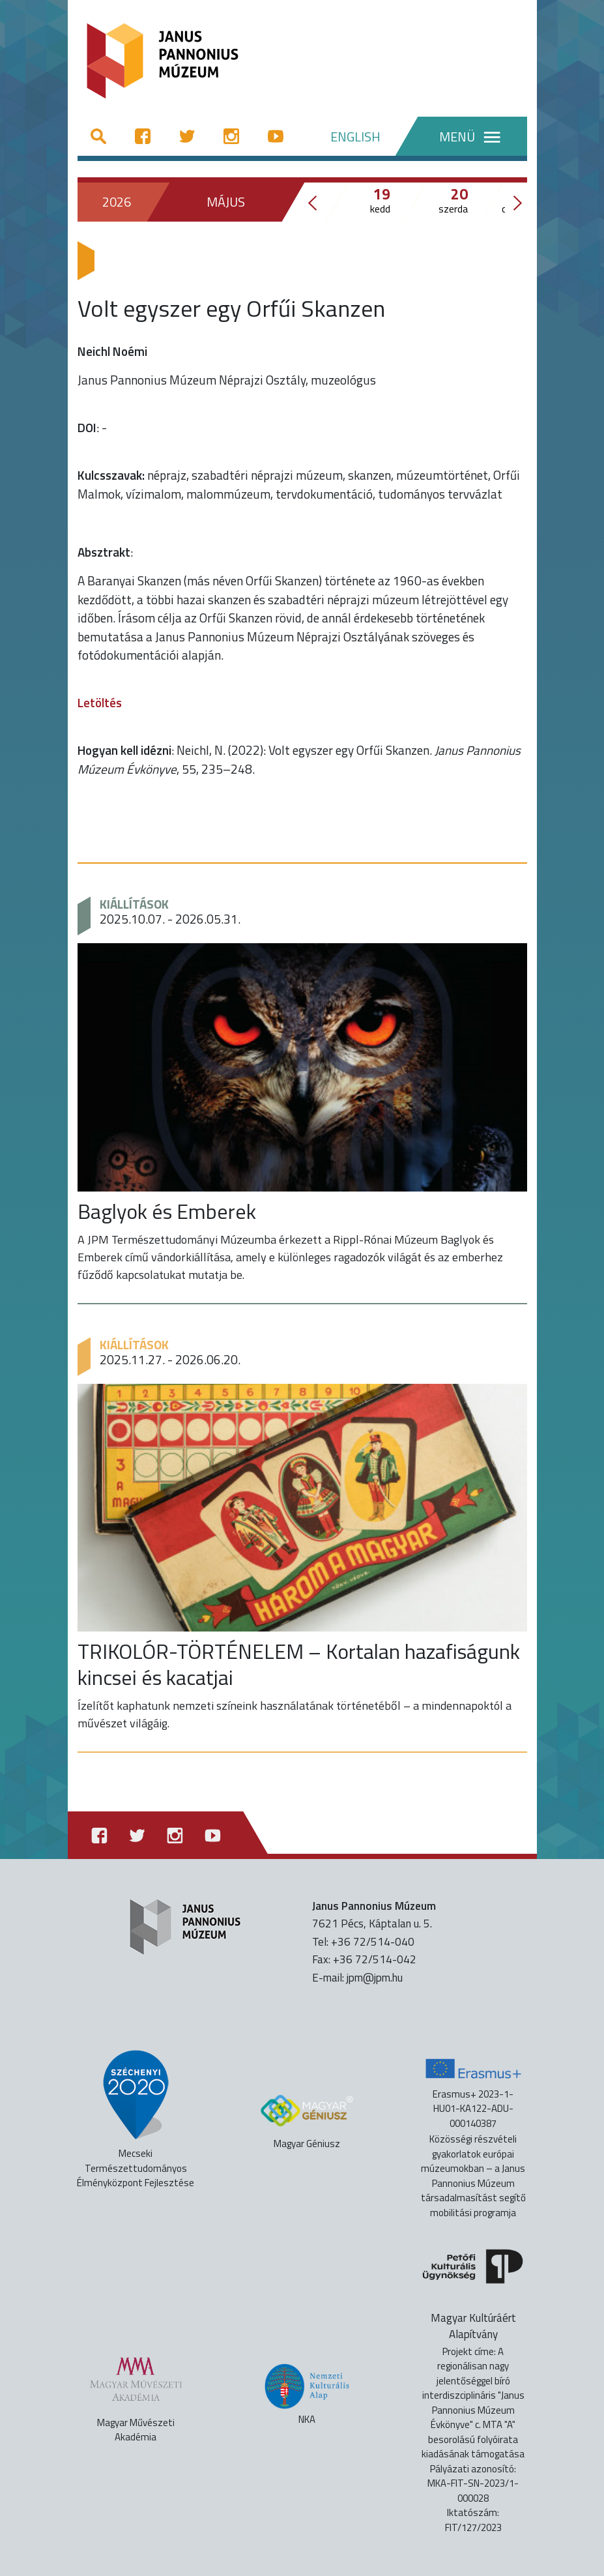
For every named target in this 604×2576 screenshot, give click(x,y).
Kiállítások (134, 903)
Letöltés (100, 702)
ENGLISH (355, 136)
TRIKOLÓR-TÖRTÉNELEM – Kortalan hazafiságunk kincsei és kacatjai (299, 1664)
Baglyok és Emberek (167, 1211)
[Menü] (460, 136)
